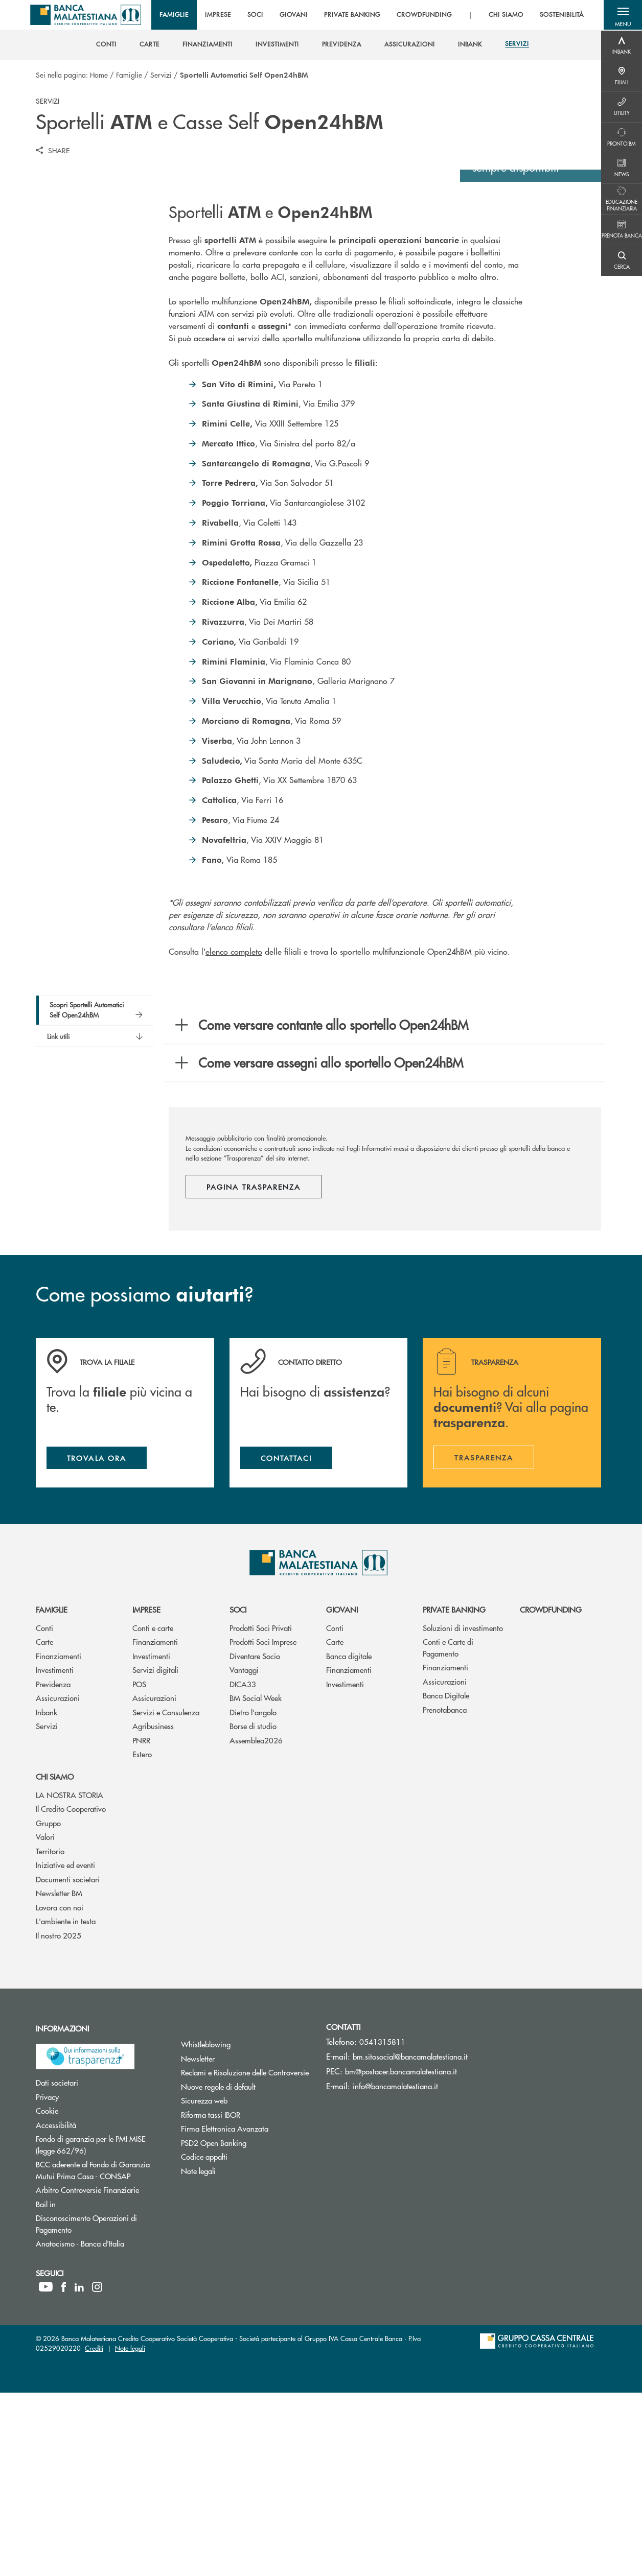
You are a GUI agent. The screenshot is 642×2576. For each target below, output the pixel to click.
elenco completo (233, 1132)
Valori (45, 2020)
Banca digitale (349, 1839)
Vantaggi (244, 1853)
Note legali (237, 2354)
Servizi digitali (155, 1853)
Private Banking (454, 1792)
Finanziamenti (58, 1839)
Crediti (94, 2531)
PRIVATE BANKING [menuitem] (354, 15)
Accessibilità (94, 2307)
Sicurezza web (243, 2283)
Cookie (85, 2293)
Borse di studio (253, 1909)
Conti (44, 1811)
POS (139, 1867)
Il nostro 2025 (58, 2118)
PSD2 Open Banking (246, 2326)
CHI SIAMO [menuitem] (508, 15)
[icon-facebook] (63, 2470)
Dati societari (95, 2265)
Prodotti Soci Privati (261, 1811)
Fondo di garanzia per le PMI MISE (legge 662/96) (99, 2328)
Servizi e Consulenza (165, 1895)
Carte (44, 1824)
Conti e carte (152, 1811)
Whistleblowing (244, 2227)
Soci (238, 1792)
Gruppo (48, 2005)
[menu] (373, 15)
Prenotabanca (445, 1892)
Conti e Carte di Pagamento (448, 1830)
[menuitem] (106, 45)
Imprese (146, 1792)
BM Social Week (256, 1881)
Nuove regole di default (246, 2269)
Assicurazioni (58, 1881)
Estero (142, 1937)
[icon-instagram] (97, 2470)
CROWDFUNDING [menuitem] (426, 15)
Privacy (86, 2279)
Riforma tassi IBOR (246, 2297)
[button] (621, 15)
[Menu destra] (621, 46)
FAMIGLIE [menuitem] (176, 15)
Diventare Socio (255, 1839)
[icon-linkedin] (79, 2470)
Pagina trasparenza (254, 1367)
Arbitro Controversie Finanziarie (101, 2373)
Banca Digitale (446, 1878)
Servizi (161, 74)
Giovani (342, 1792)
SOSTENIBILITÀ (564, 15)
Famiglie (129, 74)
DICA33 (243, 1867)
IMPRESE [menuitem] (220, 15)
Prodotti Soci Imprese (263, 1824)
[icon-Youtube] (45, 2470)
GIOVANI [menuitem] (296, 15)
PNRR (141, 1923)
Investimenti (55, 1853)
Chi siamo (55, 1959)
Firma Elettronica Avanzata (246, 2311)
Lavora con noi (59, 2090)
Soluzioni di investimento (463, 1811)
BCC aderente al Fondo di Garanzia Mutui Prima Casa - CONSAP (101, 2353)
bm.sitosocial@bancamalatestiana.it (410, 2239)
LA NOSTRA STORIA (69, 1977)
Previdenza (53, 1867)
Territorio (50, 2033)
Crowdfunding (551, 1792)
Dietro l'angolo (253, 1895)
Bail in (84, 2387)
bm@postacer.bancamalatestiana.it (401, 2254)
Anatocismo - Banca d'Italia (101, 2426)
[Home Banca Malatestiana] (91, 15)
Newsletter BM (59, 2076)
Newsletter (236, 2241)
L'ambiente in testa (66, 2104)
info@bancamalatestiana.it (395, 2269)
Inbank (46, 1895)
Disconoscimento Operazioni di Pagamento (92, 2407)
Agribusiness (153, 1909)
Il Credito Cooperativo (71, 1992)
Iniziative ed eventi (65, 2048)
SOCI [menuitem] (257, 15)
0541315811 (382, 2224)
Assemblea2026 (256, 1923)
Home (99, 74)
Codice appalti (243, 2339)
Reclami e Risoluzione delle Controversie (246, 2255)
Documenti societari (68, 2062)
